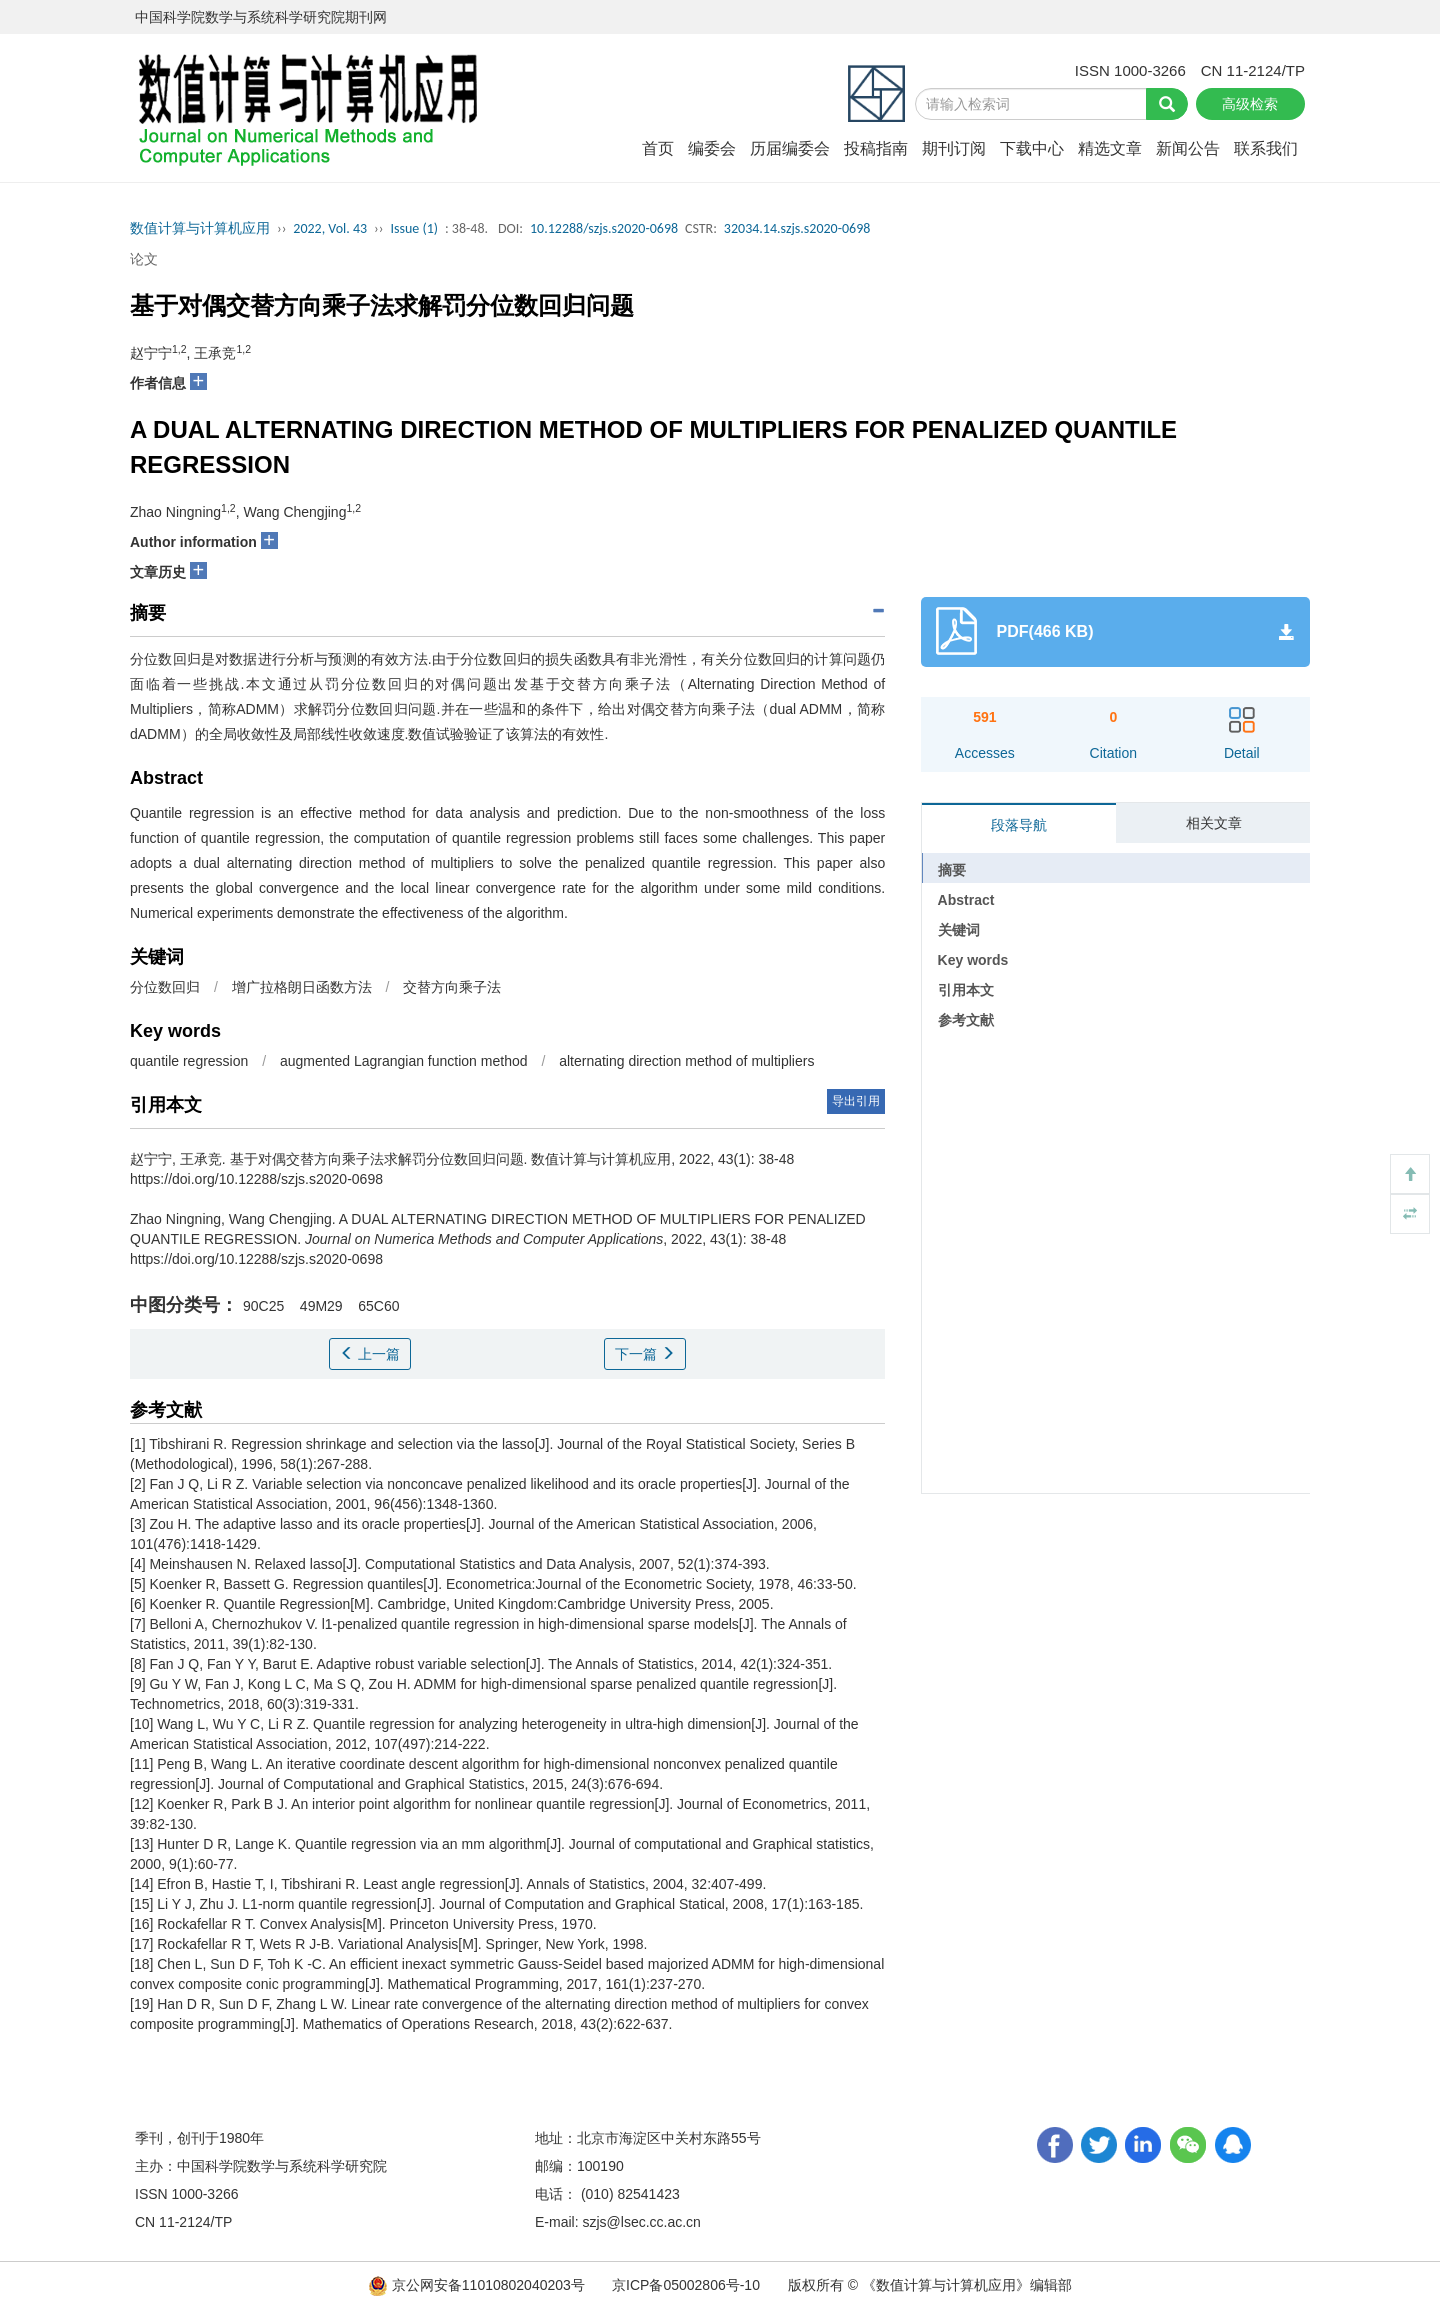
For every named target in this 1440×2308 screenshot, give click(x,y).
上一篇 (370, 1354)
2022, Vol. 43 (330, 228)
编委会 (712, 148)
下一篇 (645, 1354)
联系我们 (1266, 148)
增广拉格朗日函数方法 (302, 987)
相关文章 (1214, 823)
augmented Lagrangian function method (404, 1061)
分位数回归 (165, 987)
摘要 (952, 870)
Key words (973, 960)
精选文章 (1110, 148)
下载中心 (1032, 148)
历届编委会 (790, 148)
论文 (144, 259)
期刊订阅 (954, 148)
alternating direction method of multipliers (686, 1061)
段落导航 (1019, 825)
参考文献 (966, 1020)
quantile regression (189, 1061)
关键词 (959, 930)
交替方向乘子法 (452, 987)
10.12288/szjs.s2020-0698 (604, 228)
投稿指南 (876, 148)
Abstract (966, 900)
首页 (658, 148)
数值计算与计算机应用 (200, 228)
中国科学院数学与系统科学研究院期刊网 (261, 17)
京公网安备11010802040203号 (478, 2285)
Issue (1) (414, 228)
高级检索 (1250, 104)
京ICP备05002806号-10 (686, 2285)
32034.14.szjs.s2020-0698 (797, 228)
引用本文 (966, 990)
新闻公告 (1188, 148)
